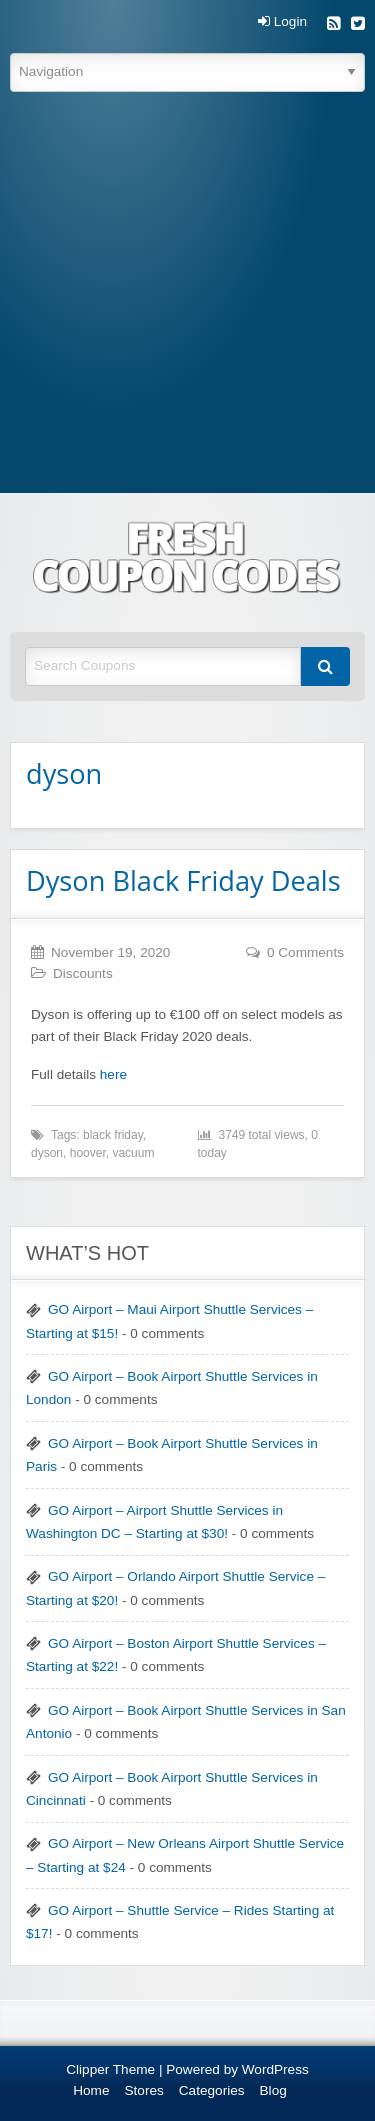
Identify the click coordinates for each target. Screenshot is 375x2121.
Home (91, 2090)
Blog (273, 2090)
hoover (88, 1153)
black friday (113, 1135)
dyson (47, 1153)
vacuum (133, 1153)
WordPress (275, 2069)
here (113, 1074)
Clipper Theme (110, 2069)
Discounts (83, 973)
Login (282, 22)
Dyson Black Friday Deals (183, 880)
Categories (212, 2090)
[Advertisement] (187, 295)
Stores (144, 2090)
